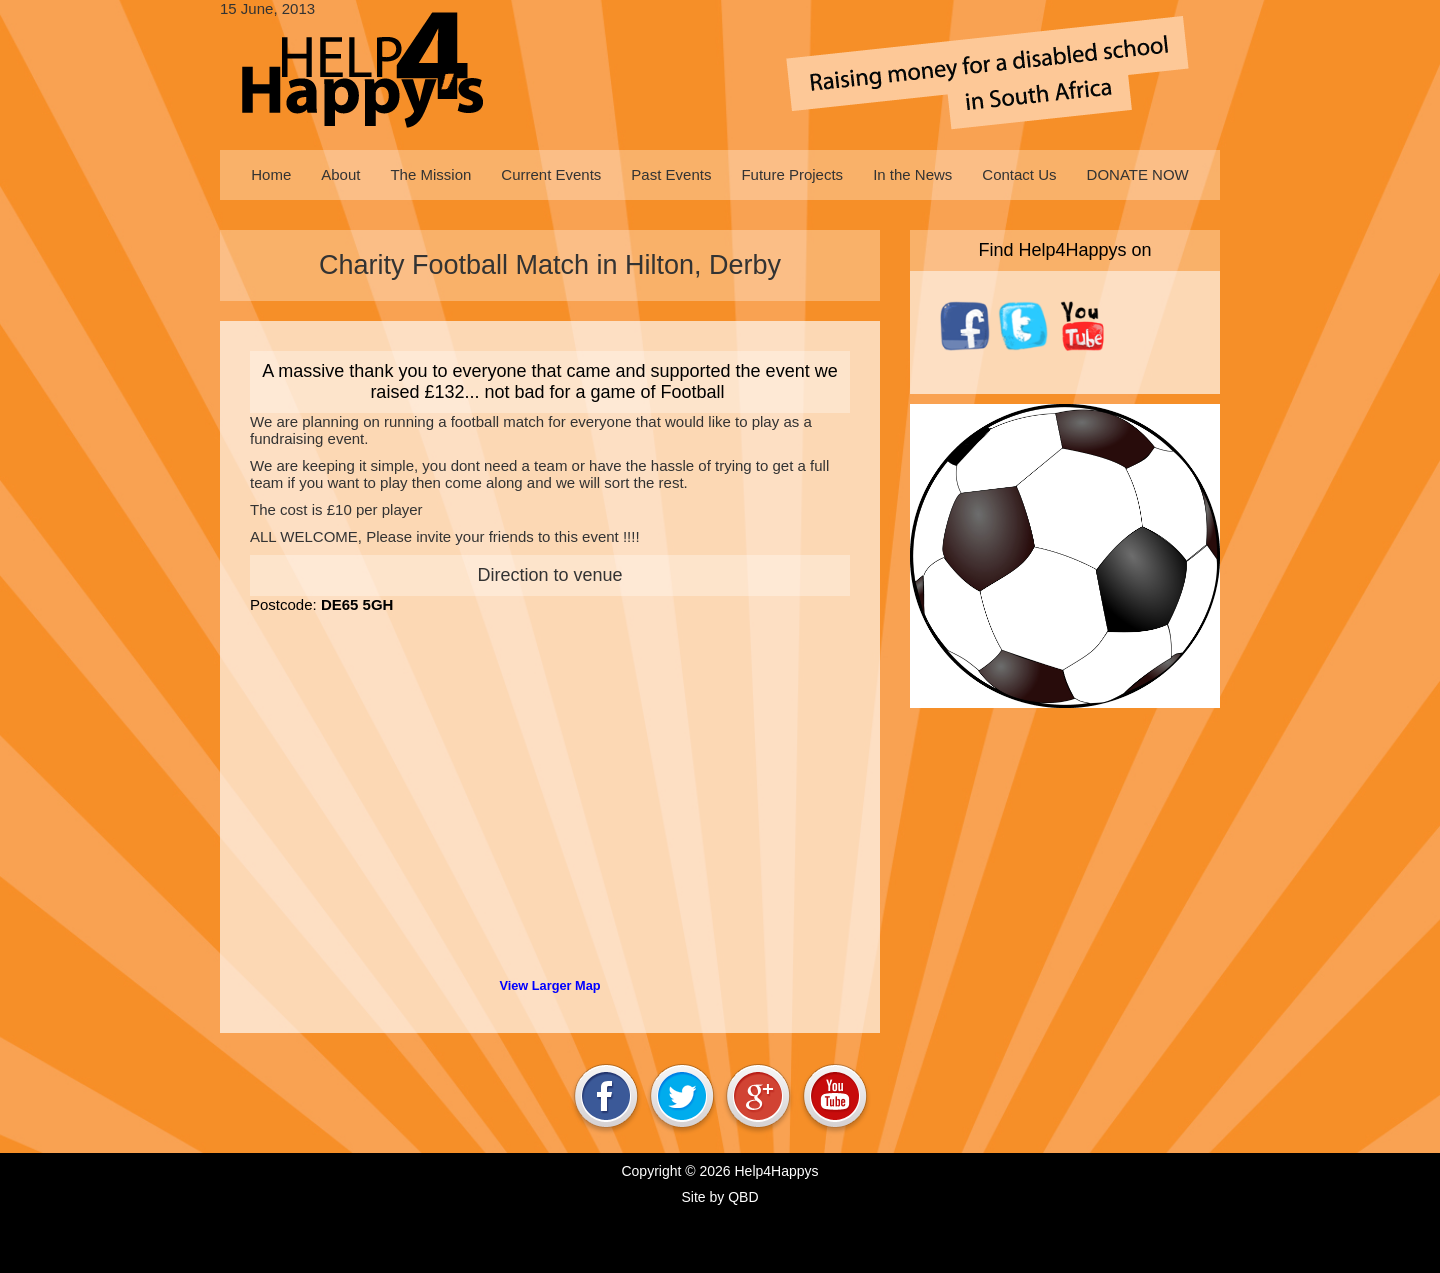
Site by (719, 1197)
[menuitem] (271, 175)
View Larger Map (549, 985)
